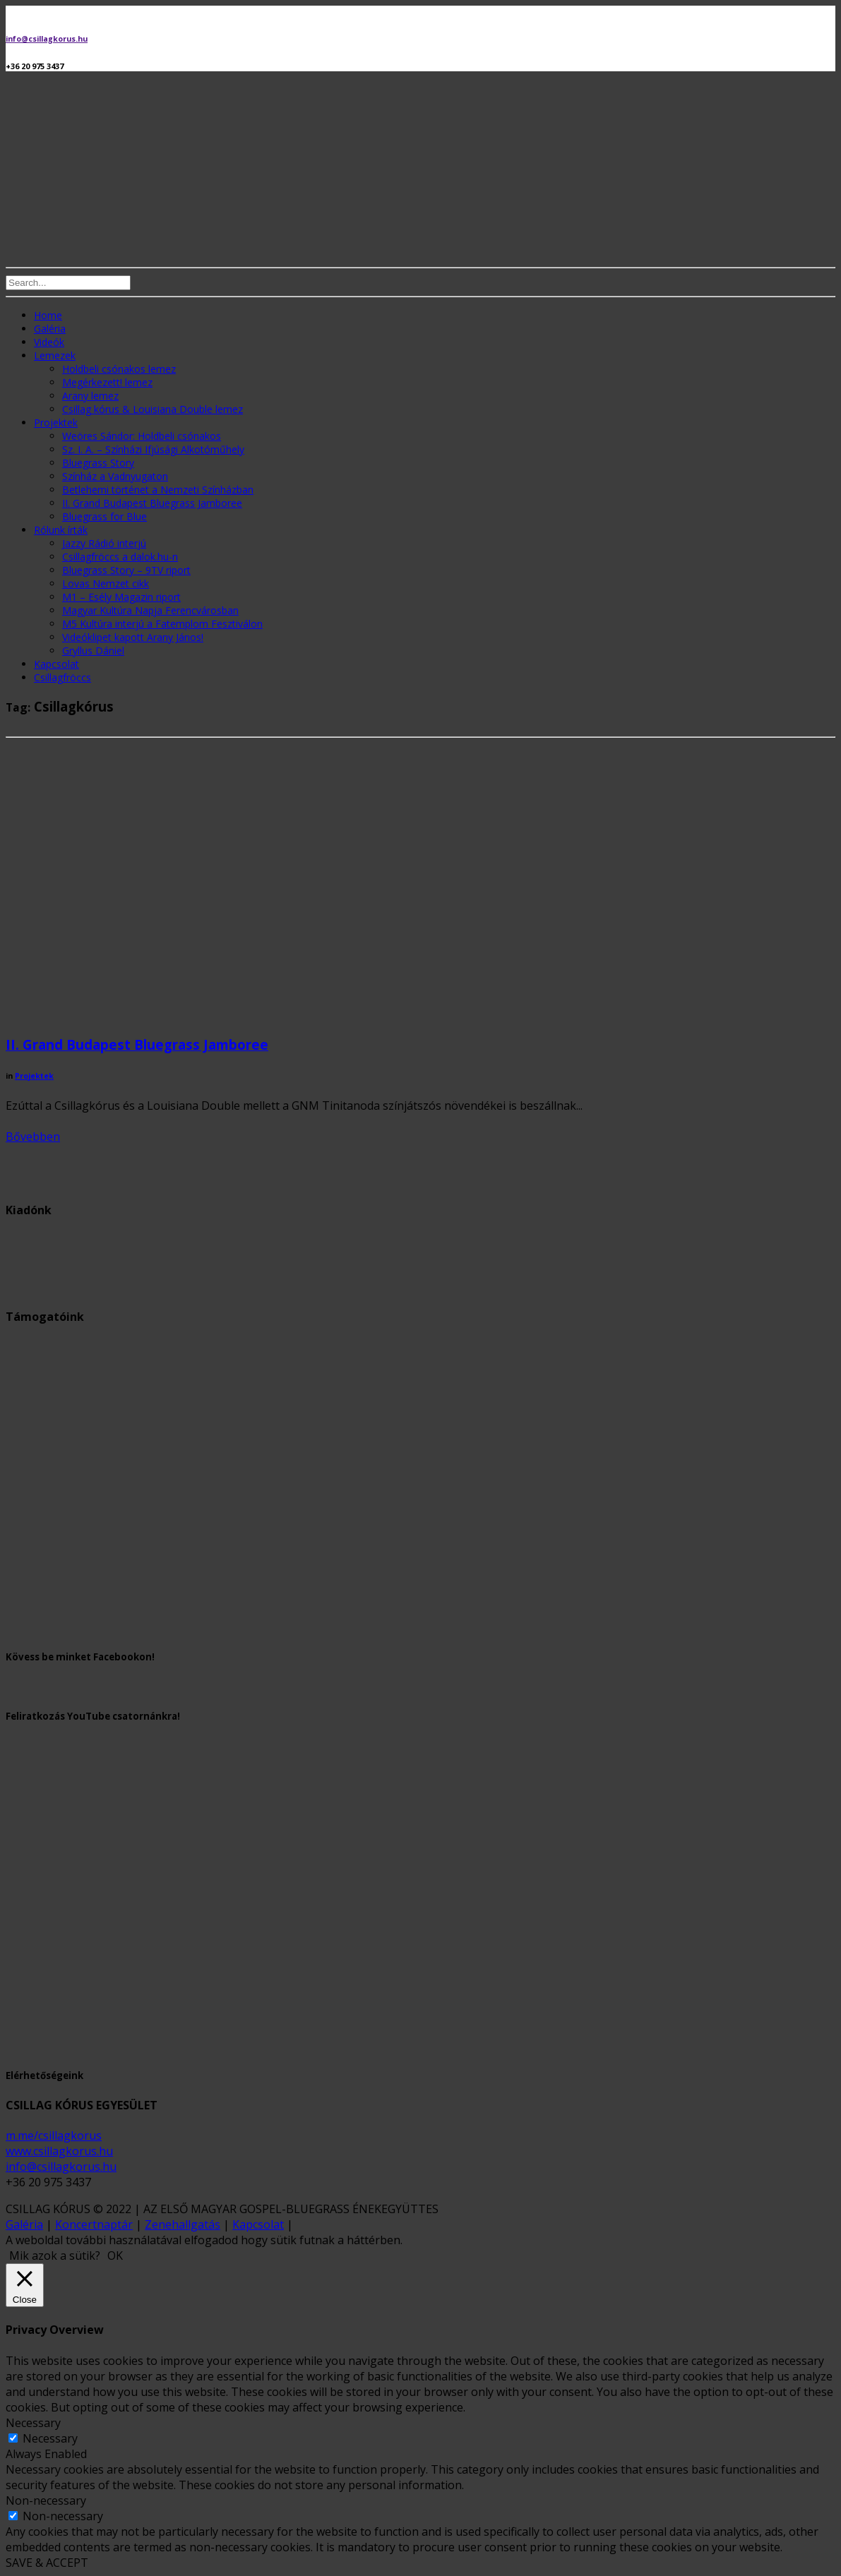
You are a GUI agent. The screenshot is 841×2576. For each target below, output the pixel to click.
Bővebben (33, 1136)
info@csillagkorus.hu (47, 39)
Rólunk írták (61, 530)
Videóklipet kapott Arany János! (132, 637)
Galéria (50, 328)
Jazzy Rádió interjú (104, 543)
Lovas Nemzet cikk (105, 583)
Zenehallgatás (182, 2224)
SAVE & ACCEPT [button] (47, 2562)
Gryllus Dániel (93, 650)
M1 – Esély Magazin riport (121, 597)
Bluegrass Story (98, 462)
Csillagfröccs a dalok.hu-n (120, 556)
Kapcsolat (56, 664)
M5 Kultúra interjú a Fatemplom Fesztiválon (162, 623)
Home (48, 315)
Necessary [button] (33, 2423)
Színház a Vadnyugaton (115, 476)
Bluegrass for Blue (104, 516)
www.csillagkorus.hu (59, 2151)
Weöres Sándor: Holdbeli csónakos (141, 436)
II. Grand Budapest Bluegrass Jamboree (152, 503)
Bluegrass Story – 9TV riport (126, 570)
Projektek (56, 422)
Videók (49, 342)
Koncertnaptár (94, 2224)
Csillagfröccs (62, 677)
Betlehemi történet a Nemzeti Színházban (158, 489)
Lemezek (55, 355)
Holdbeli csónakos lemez (119, 369)
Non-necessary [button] (46, 2500)
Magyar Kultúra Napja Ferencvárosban (150, 610)
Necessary (50, 2438)
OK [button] (115, 2255)
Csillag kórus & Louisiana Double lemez (152, 409)
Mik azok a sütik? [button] (54, 2255)
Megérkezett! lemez (107, 382)
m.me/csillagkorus (54, 2135)
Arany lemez (90, 395)
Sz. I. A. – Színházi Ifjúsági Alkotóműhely (153, 449)
